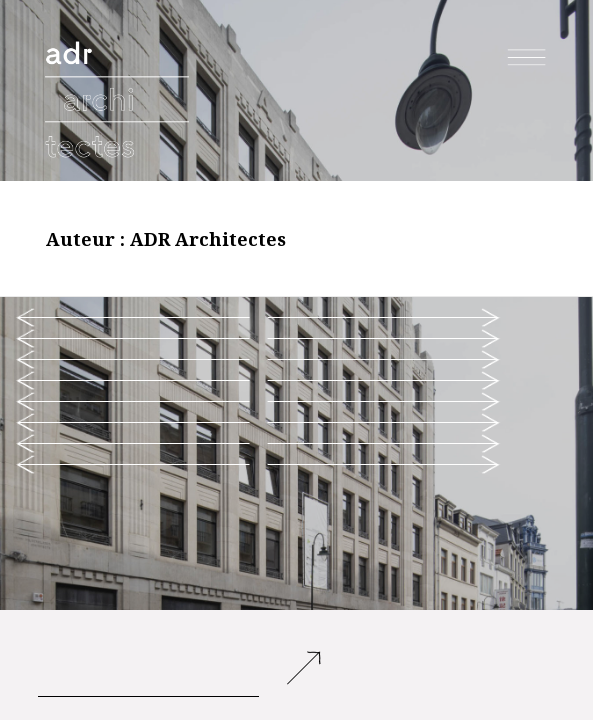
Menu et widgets (527, 78)
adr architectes (119, 45)
